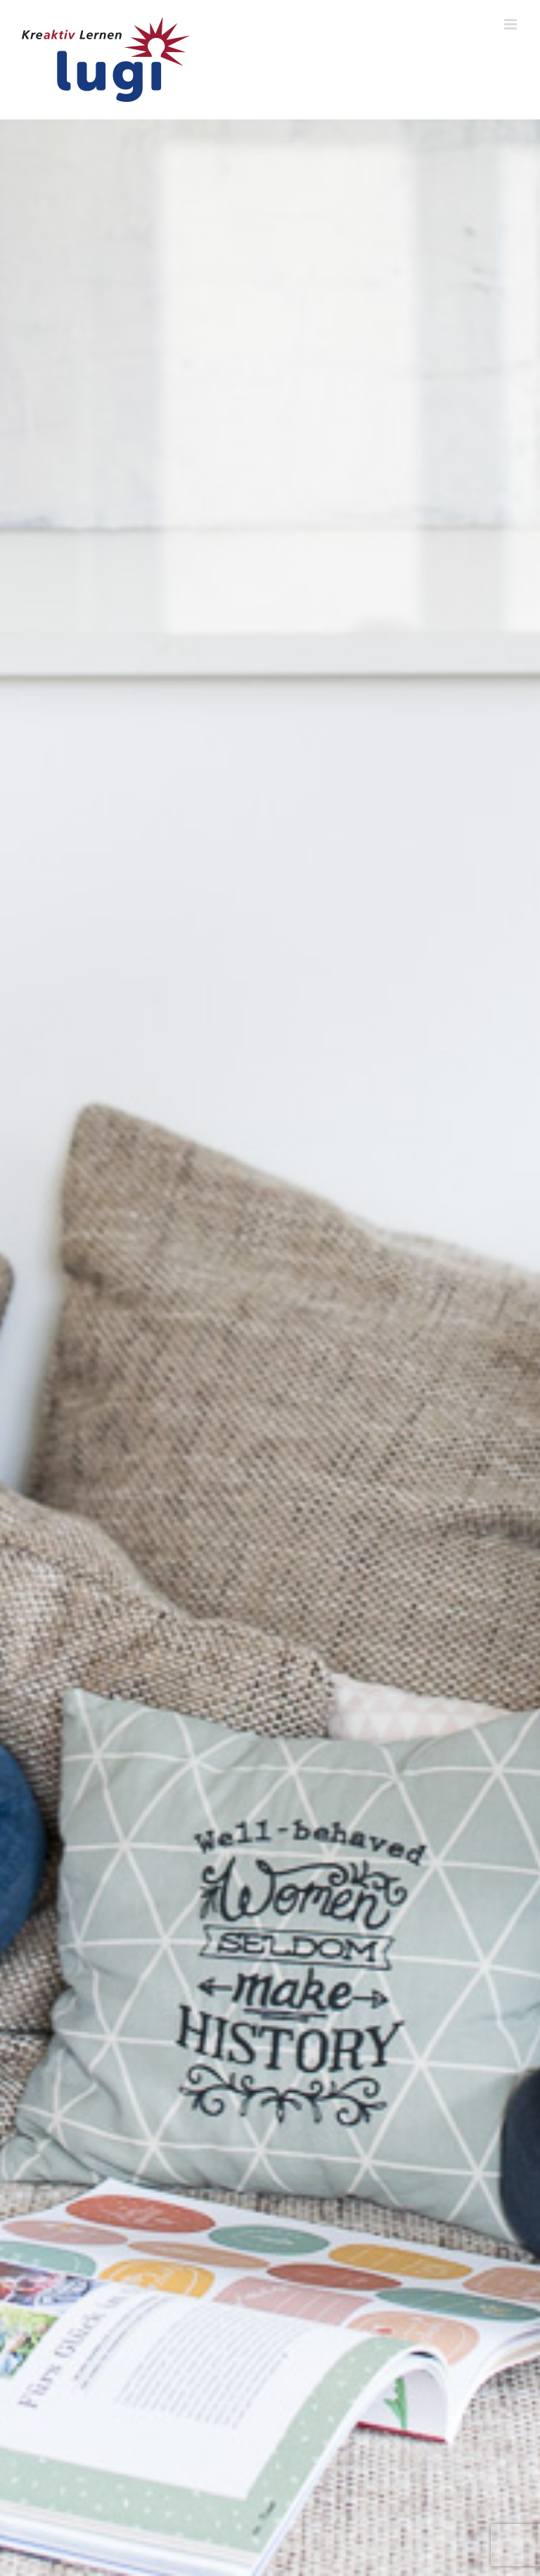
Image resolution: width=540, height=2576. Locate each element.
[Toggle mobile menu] (511, 24)
